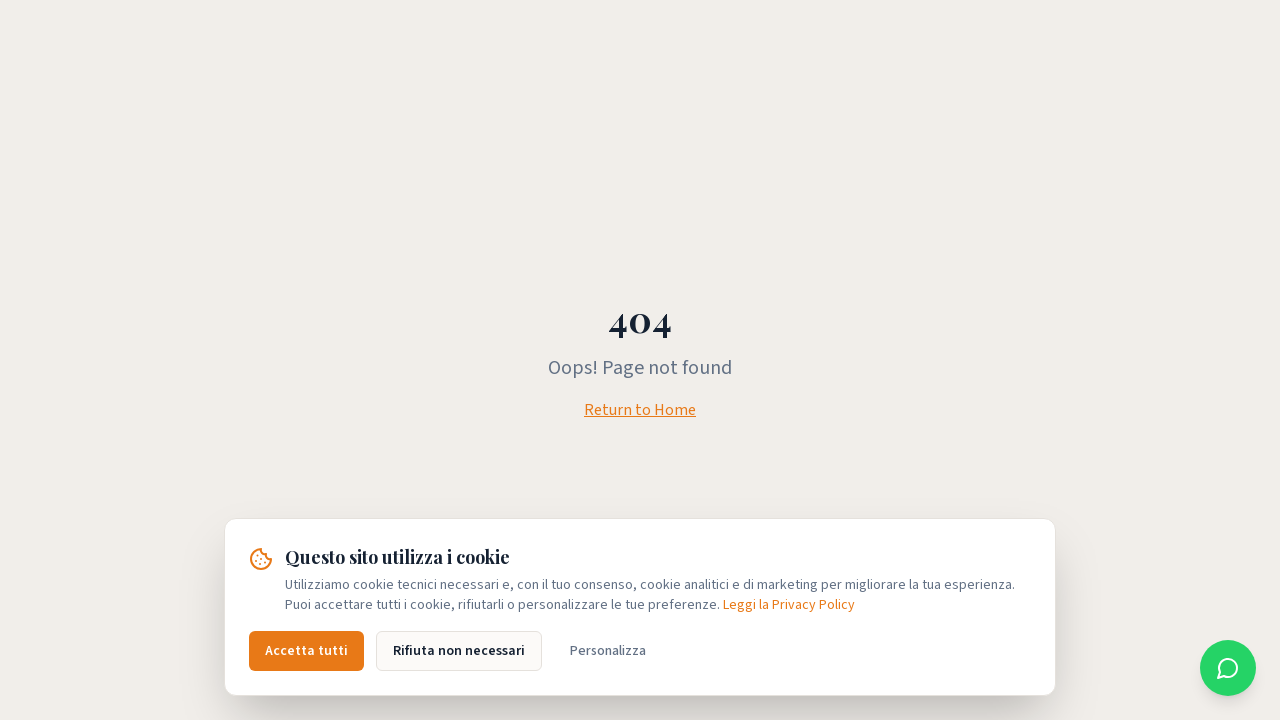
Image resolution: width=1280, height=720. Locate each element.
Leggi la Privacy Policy (789, 605)
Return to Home (640, 410)
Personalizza (608, 651)
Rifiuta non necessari (459, 651)
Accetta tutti (306, 651)
